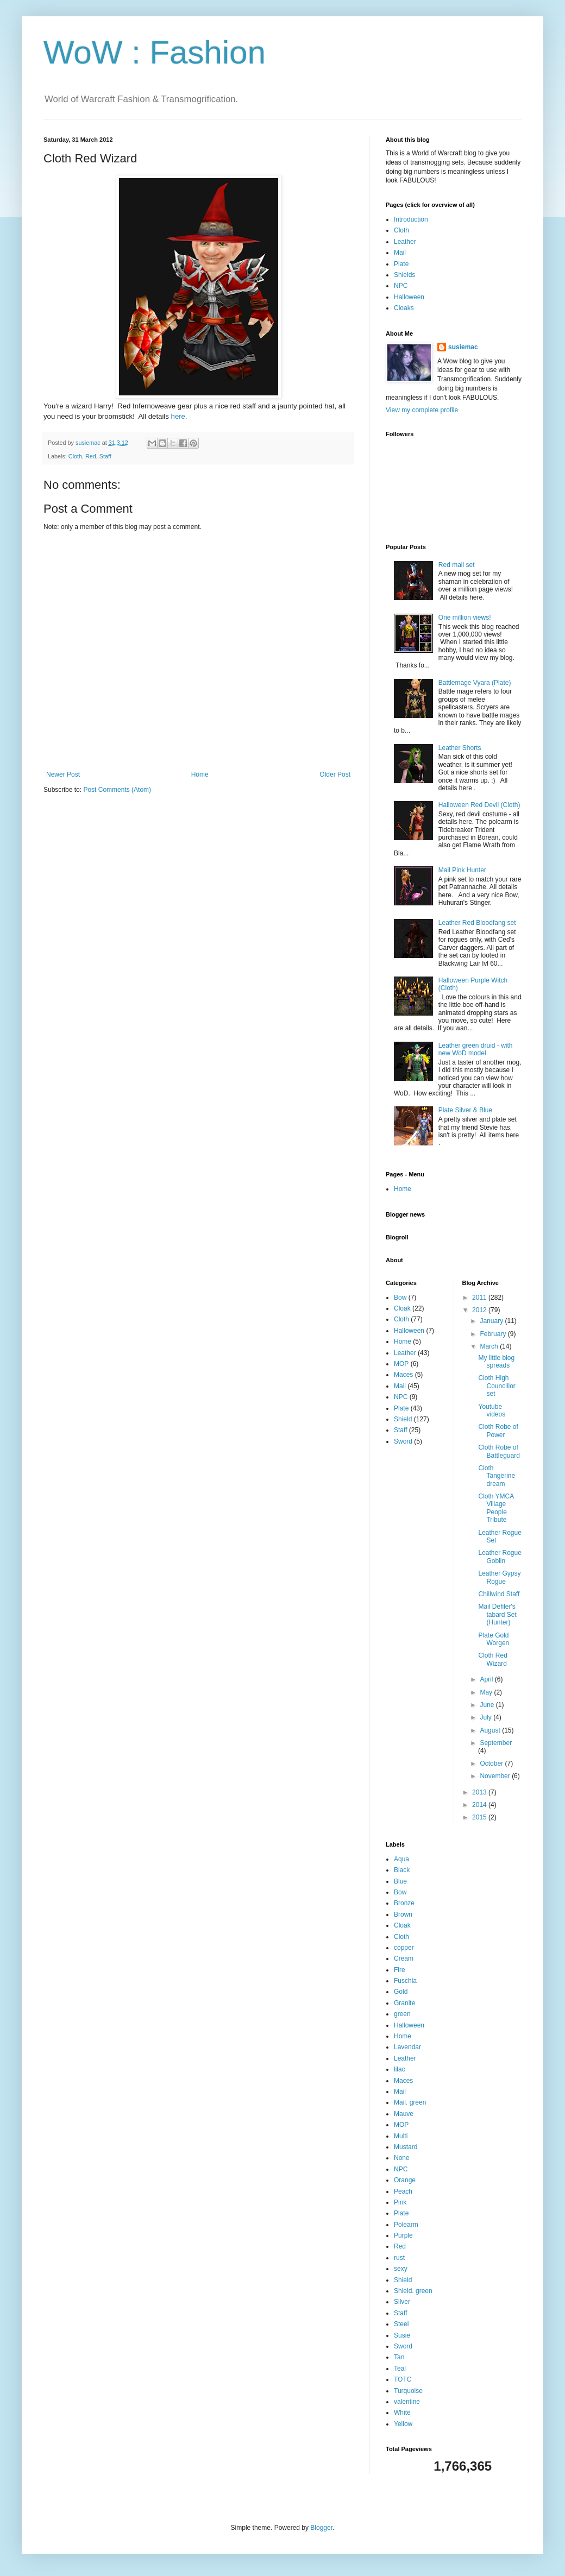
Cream (403, 1958)
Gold (400, 1991)
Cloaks (404, 308)
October (492, 1763)
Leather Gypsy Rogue (499, 1577)
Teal (400, 2368)
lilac (399, 2069)
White (402, 2412)
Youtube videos (491, 1410)
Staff (105, 456)
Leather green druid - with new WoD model (475, 1049)
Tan (399, 2357)
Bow (400, 1297)
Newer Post (63, 774)
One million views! (464, 617)
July (486, 1717)
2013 (480, 1792)
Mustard (405, 2147)
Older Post (334, 774)
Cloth (75, 456)
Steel (401, 2324)
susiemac (463, 347)
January (492, 1321)
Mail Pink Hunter (462, 870)
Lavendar (407, 2047)
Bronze (404, 1903)
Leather (405, 241)
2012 (480, 1310)
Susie (402, 2335)
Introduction (411, 219)
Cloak (402, 1308)
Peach (403, 2191)
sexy (400, 2268)
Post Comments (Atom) (117, 789)
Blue (400, 1881)
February (493, 1334)
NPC (400, 285)
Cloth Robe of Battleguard (498, 1451)
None (402, 2158)
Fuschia (405, 1981)
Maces (403, 1374)
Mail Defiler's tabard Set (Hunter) (497, 1614)
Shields (404, 275)
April (487, 1679)
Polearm (406, 2224)
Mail (400, 252)
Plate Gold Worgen (493, 1639)
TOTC (402, 2379)
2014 (480, 1805)
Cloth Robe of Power (498, 1430)
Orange (405, 2180)
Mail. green (410, 2102)
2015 (480, 1817)
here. (179, 416)
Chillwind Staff (498, 1594)
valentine (407, 2401)
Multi (400, 2136)
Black (402, 1870)
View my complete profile (422, 410)
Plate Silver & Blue (465, 1110)
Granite (404, 2003)
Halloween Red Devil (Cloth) (479, 805)
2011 (480, 1297)
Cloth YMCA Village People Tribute (495, 1507)
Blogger (321, 2527)
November (496, 1776)
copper (404, 1947)
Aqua (401, 1859)
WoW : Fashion (154, 52)
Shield (403, 1419)
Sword (403, 1441)
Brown (403, 1914)
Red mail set (456, 565)
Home (200, 774)
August (491, 1730)
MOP (401, 1364)
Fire (399, 1970)
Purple (403, 2235)
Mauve (403, 2114)
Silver (402, 2302)
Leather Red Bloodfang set (477, 923)
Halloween (409, 297)
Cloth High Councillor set (496, 1385)
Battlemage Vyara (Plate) (474, 682)
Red (90, 456)
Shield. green (413, 2291)
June (487, 1705)
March (490, 1346)
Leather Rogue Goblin (499, 1556)
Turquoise (408, 2391)
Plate (401, 264)
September (496, 1743)
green (402, 2014)
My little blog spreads (496, 1361)
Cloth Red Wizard (492, 1659)
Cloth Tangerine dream (496, 1476)
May (487, 1692)
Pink (400, 2202)
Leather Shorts (459, 748)
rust (399, 2258)
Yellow (403, 2424)
